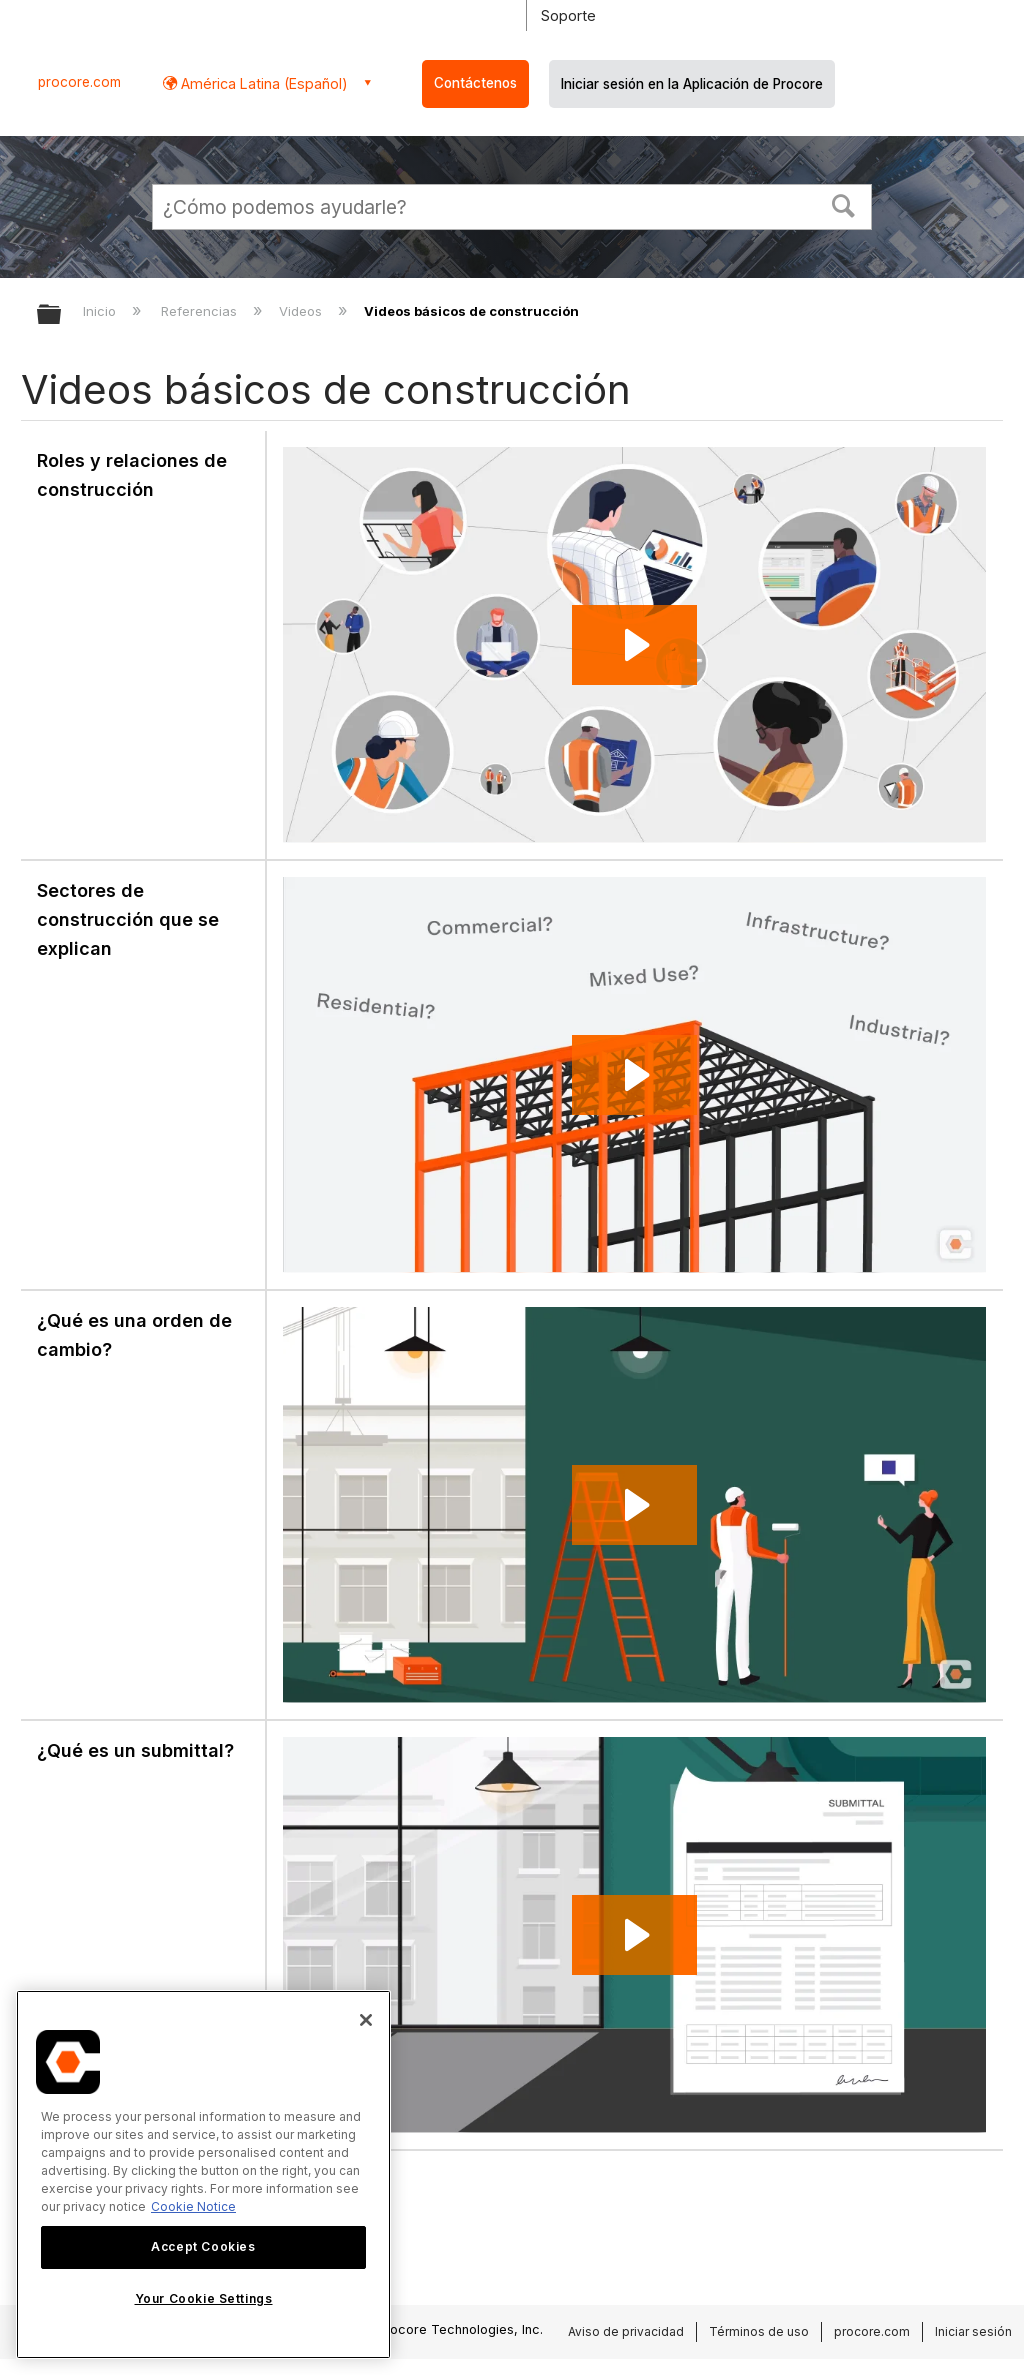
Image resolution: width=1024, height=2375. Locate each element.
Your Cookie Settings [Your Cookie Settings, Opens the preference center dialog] (204, 2298)
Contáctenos (475, 83)
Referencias (201, 311)
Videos (302, 311)
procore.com (79, 82)
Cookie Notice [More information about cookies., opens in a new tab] (193, 2206)
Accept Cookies (203, 2246)
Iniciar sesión (973, 2331)
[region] (203, 2174)
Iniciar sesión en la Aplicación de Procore (692, 84)
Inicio (101, 311)
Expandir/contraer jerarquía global (62, 315)
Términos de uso (759, 2331)
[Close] (366, 2020)
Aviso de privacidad (626, 2331)
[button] (844, 204)
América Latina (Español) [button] (262, 83)
